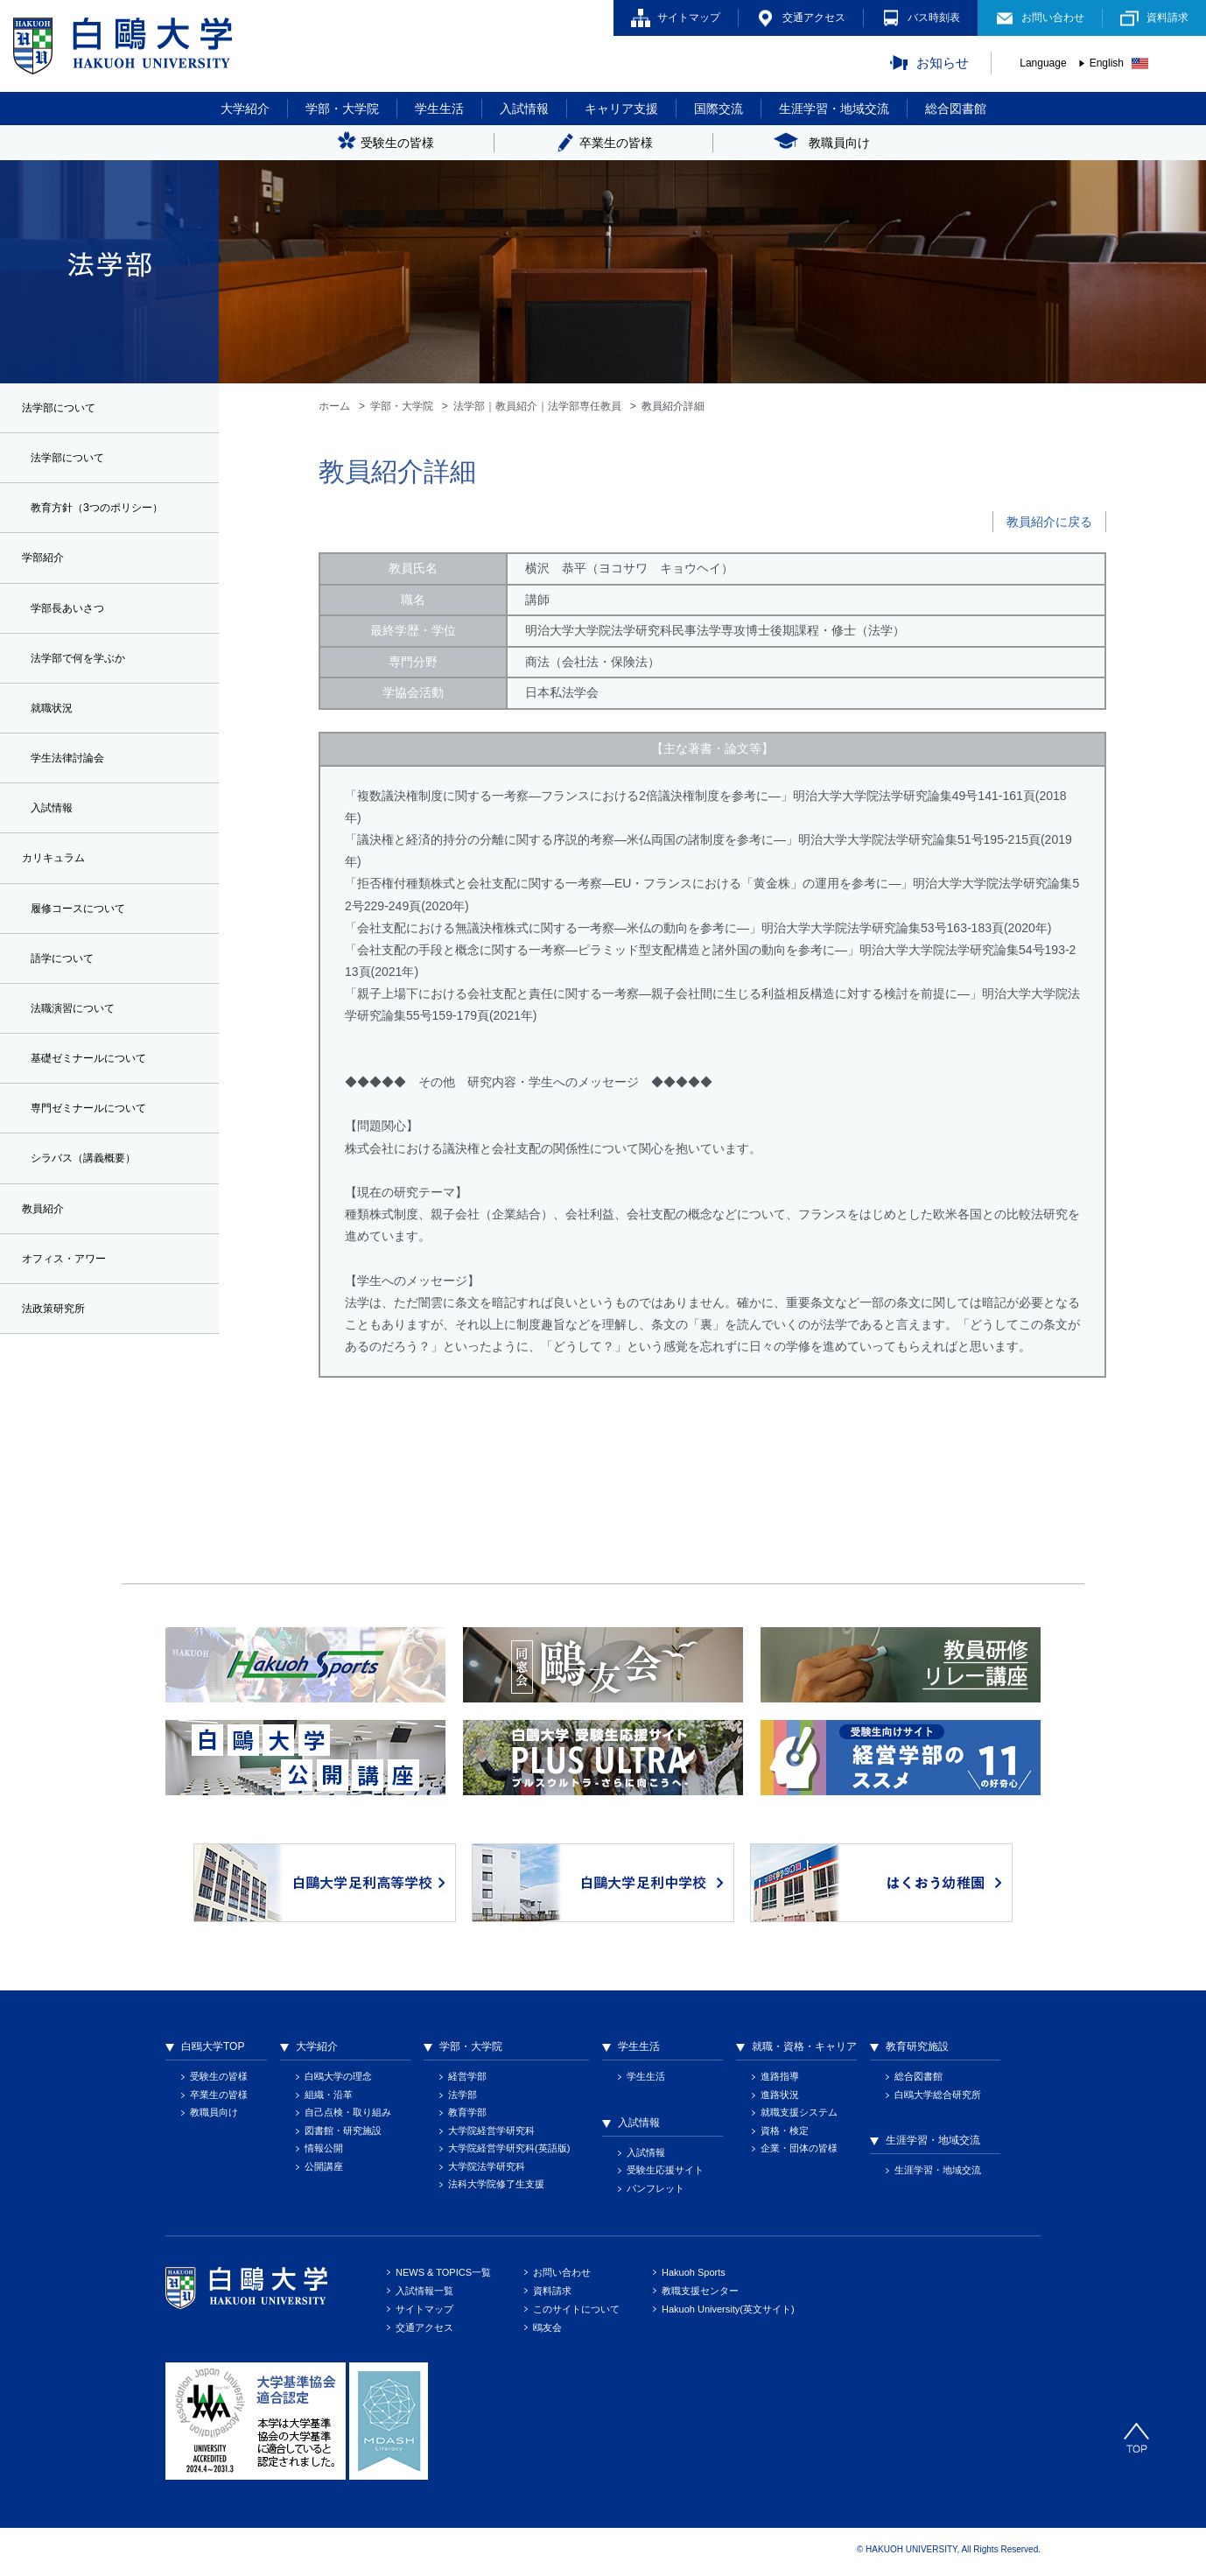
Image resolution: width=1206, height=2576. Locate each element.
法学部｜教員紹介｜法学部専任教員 (537, 406)
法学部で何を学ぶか (86, 668)
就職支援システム (799, 2112)
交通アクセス (813, 17)
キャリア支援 (621, 109)
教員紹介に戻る (1049, 522)
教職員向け (214, 2112)
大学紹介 (245, 109)
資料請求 (1167, 17)
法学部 (462, 2094)
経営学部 (467, 2076)
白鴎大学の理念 (338, 2076)
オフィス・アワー (71, 1289)
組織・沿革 (329, 2094)
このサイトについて (576, 2309)
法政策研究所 (58, 1341)
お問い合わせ (1052, 17)
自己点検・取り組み (348, 2112)
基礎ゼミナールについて (98, 1082)
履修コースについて (86, 927)
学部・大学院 (342, 109)
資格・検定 (785, 2130)
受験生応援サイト (665, 2170)
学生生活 (439, 109)
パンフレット (655, 2188)
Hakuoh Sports (694, 2272)
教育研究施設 (917, 2046)
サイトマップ (688, 17)
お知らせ (942, 62)
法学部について (73, 460)
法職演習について (80, 1030)
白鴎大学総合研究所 (937, 2094)
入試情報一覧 (424, 2290)
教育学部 (467, 2112)
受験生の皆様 (219, 2076)
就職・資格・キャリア (804, 2046)
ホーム (334, 406)
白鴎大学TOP (212, 2046)
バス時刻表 (934, 17)
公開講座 (324, 2166)
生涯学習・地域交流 (834, 109)
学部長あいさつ (73, 616)
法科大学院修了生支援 (496, 2184)
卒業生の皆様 (219, 2094)
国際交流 (718, 109)
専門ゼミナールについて (98, 1134)
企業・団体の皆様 (799, 2148)
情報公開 (324, 2148)
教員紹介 (46, 1238)
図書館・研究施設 (343, 2130)
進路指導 (780, 2076)
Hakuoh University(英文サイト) (728, 2309)
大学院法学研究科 (486, 2166)
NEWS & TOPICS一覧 (443, 2272)
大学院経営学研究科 (491, 2130)
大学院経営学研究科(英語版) (509, 2148)
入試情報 (524, 109)
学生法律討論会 (73, 771)
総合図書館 (955, 109)
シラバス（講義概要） (92, 1186)
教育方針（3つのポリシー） (108, 512)
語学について (67, 979)
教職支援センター (700, 2290)
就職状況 (55, 719)
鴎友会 (547, 2327)
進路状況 (780, 2094)
